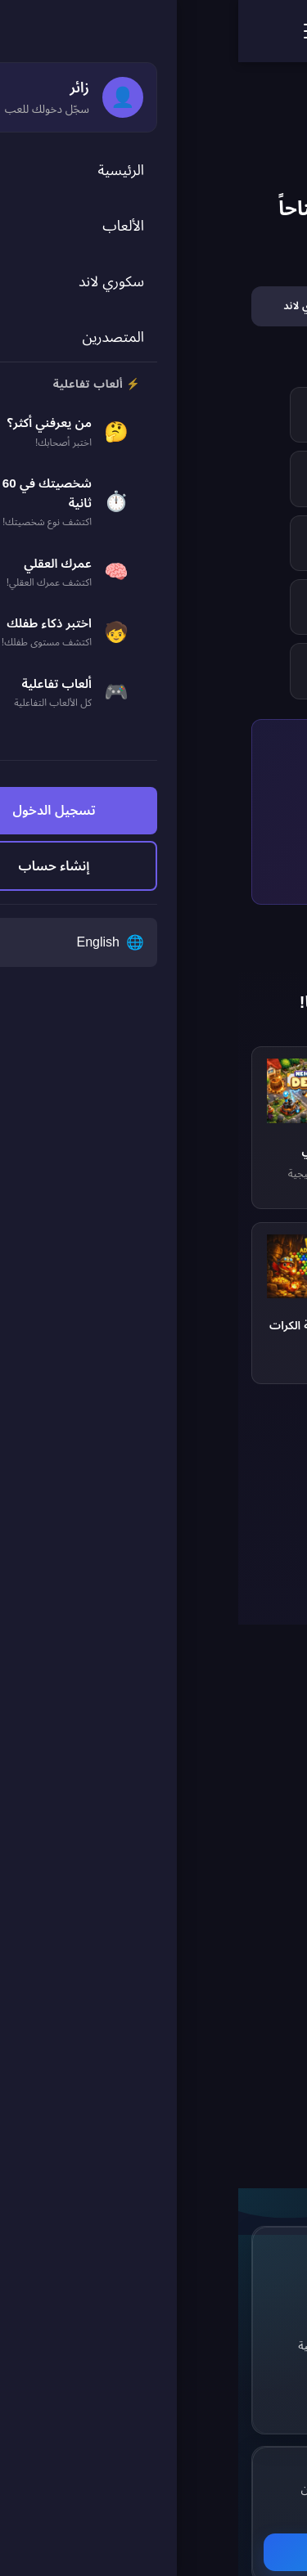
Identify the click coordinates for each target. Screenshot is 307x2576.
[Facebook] (247, 2293)
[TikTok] (206, 2375)
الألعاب (118, 2284)
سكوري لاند (109, 2315)
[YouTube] (247, 2375)
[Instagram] (247, 2334)
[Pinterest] (206, 2334)
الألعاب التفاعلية (97, 2345)
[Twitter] (206, 2293)
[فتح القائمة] (75, 31)
